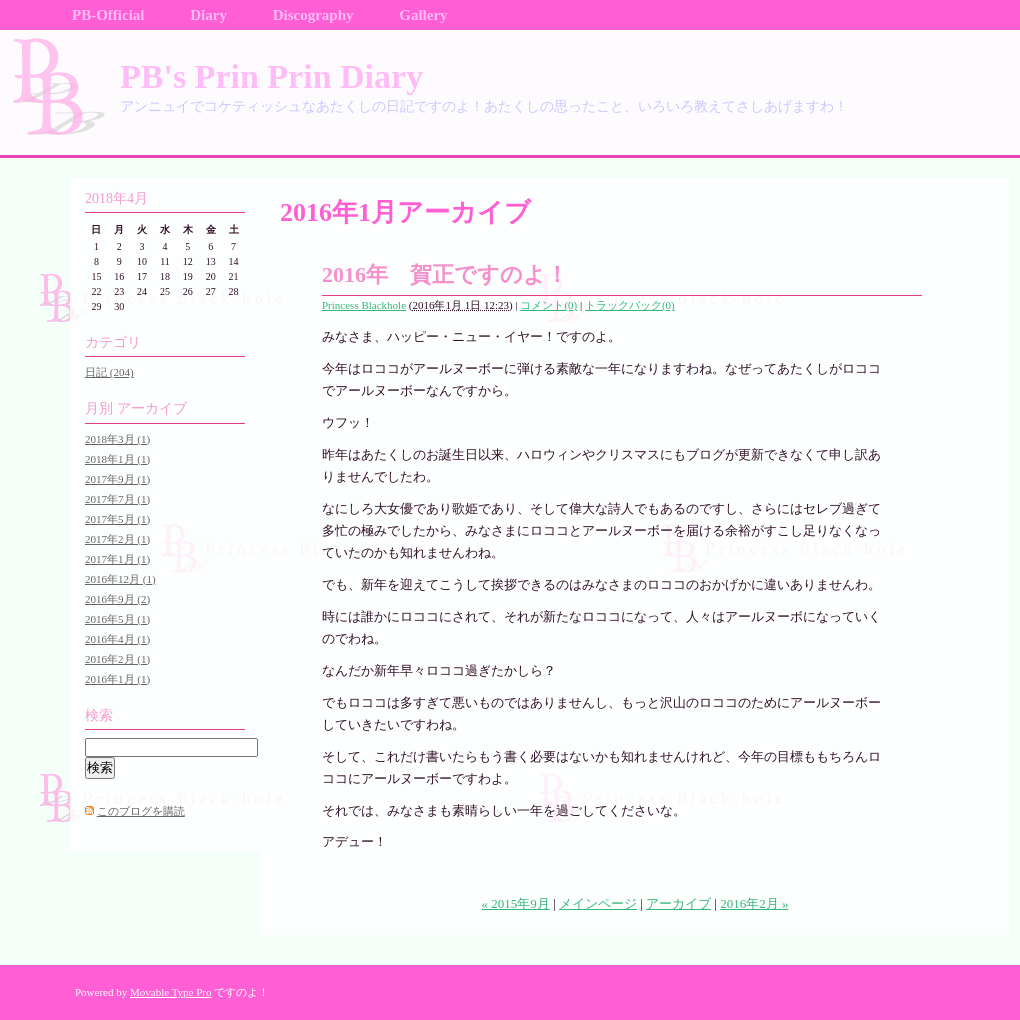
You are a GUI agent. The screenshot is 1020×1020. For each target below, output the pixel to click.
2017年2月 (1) (117, 539)
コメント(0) (548, 305)
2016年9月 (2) (117, 599)
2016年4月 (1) (117, 639)
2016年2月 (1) (117, 659)
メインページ (598, 903)
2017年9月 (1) (117, 479)
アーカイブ (678, 903)
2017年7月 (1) (117, 499)
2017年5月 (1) (117, 519)
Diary (208, 15)
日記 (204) (109, 372)
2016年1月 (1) (117, 679)
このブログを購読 (141, 811)
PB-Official (108, 15)
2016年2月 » (754, 903)
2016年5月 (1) (117, 619)
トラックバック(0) (630, 305)
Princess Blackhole (364, 305)
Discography (313, 15)
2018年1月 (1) (117, 459)
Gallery (423, 15)
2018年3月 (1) (117, 439)
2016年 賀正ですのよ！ (445, 274)
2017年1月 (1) (117, 559)
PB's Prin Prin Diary (271, 76)
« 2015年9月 (516, 903)
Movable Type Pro (171, 992)
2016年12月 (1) (120, 579)
